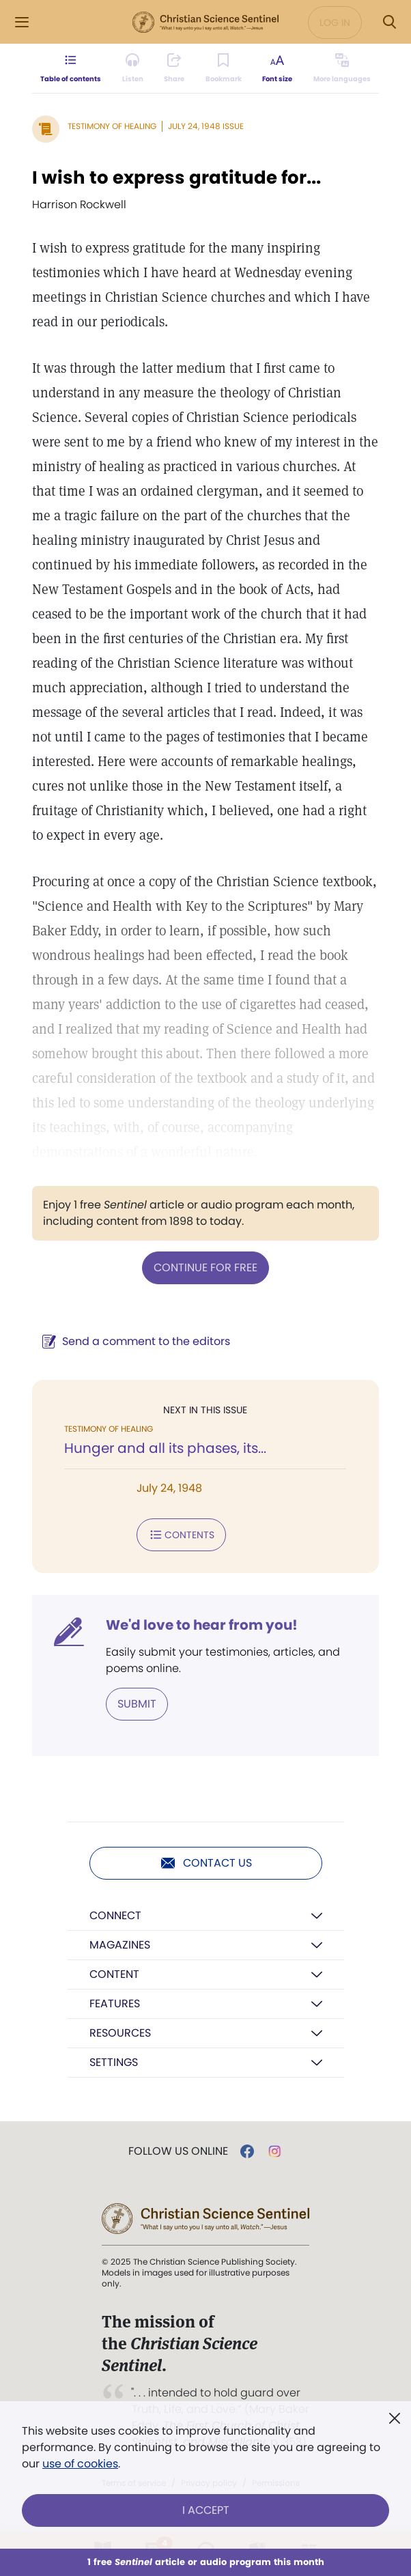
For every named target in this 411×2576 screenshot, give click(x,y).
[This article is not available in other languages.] (342, 68)
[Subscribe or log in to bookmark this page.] (223, 68)
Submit (136, 1704)
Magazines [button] (119, 1945)
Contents (181, 1535)
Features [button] (114, 2003)
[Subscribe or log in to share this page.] (174, 68)
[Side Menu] (21, 22)
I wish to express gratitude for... (176, 177)
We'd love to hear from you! (202, 1625)
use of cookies (80, 2464)
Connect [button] (115, 1915)
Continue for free (205, 1267)
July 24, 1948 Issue (206, 126)
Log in (335, 22)
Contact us (206, 1863)
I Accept (205, 2510)
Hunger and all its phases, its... (165, 1448)
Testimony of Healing (112, 126)
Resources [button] (120, 2033)
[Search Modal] (389, 22)
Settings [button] (113, 2062)
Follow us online (178, 2151)
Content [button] (114, 1974)
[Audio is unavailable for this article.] (133, 68)
